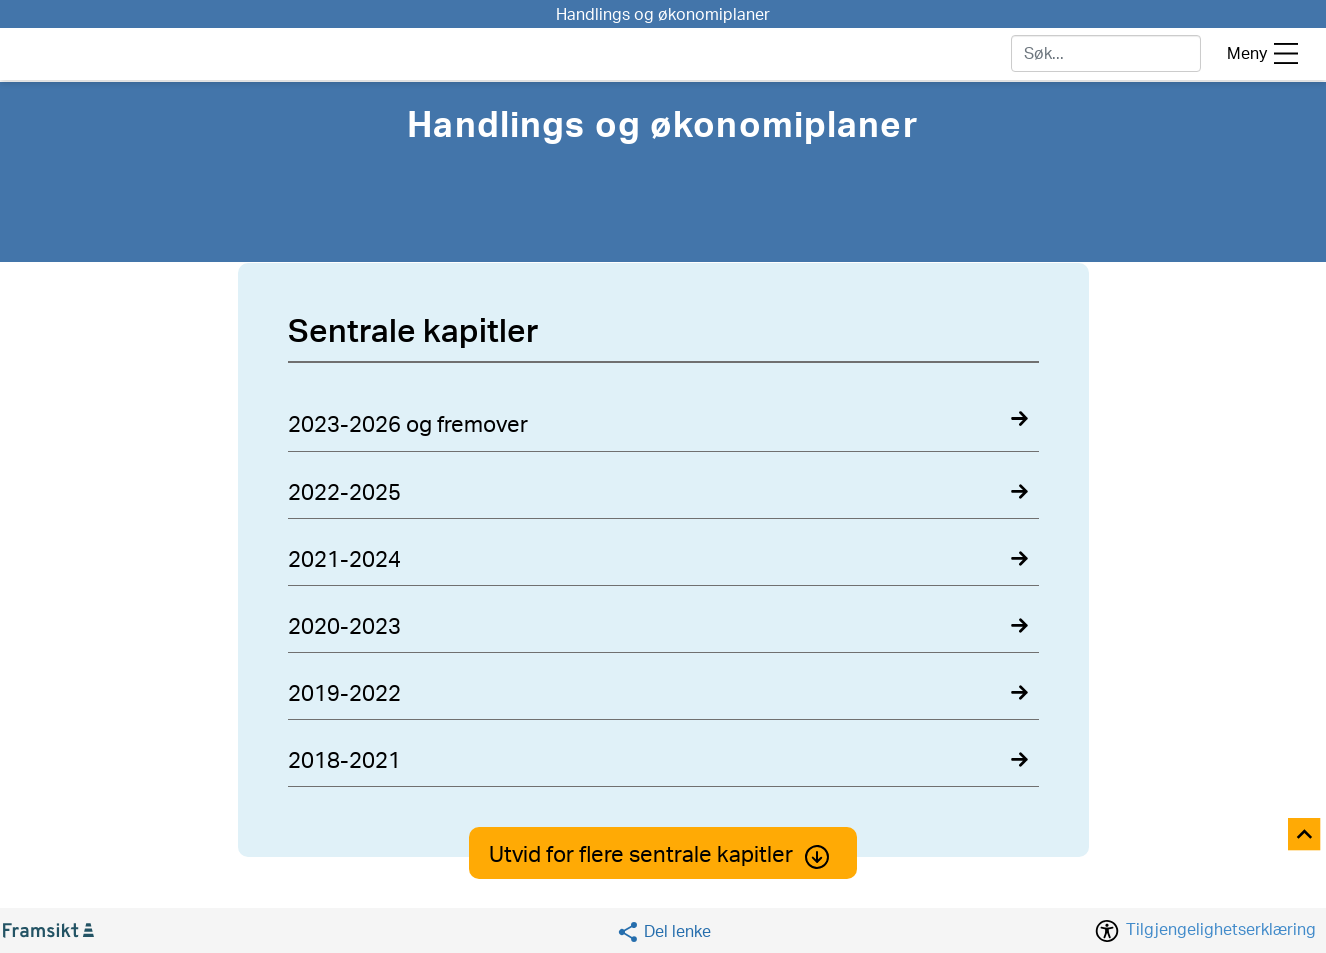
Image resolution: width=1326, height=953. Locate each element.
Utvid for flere (663, 855)
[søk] (1106, 53)
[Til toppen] (1305, 835)
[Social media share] (663, 931)
